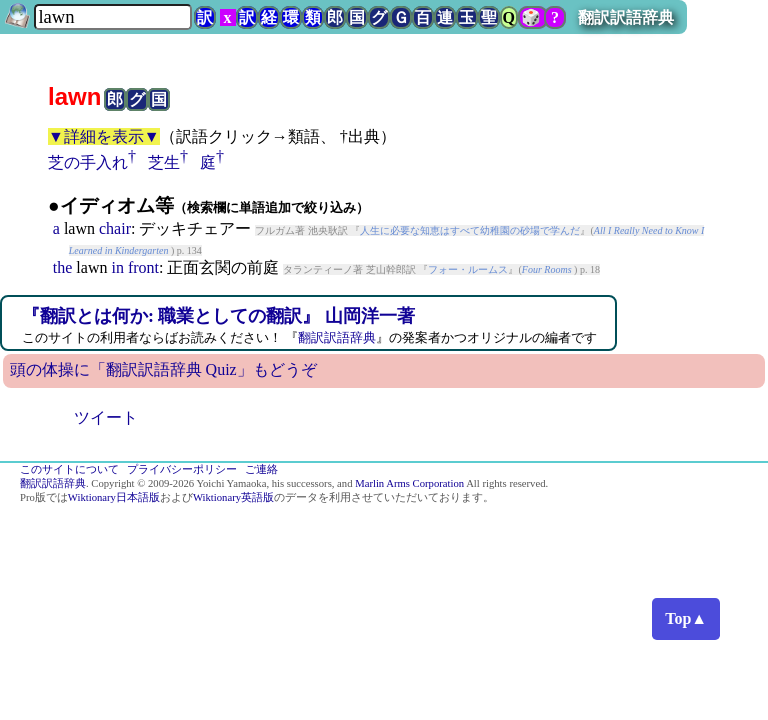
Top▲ (686, 618)
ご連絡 (261, 469)
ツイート (106, 417)
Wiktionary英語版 (233, 497)
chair (115, 228)
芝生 (164, 162)
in (117, 267)
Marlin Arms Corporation (409, 483)
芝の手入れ (88, 162)
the (63, 267)
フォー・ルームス (468, 269)
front (143, 267)
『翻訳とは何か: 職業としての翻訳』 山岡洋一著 (218, 316)
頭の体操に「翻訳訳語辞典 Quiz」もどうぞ (163, 369)
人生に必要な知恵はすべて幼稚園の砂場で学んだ (470, 230)
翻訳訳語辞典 (626, 17)
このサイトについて (69, 469)
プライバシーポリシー (182, 469)
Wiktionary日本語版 (114, 497)
